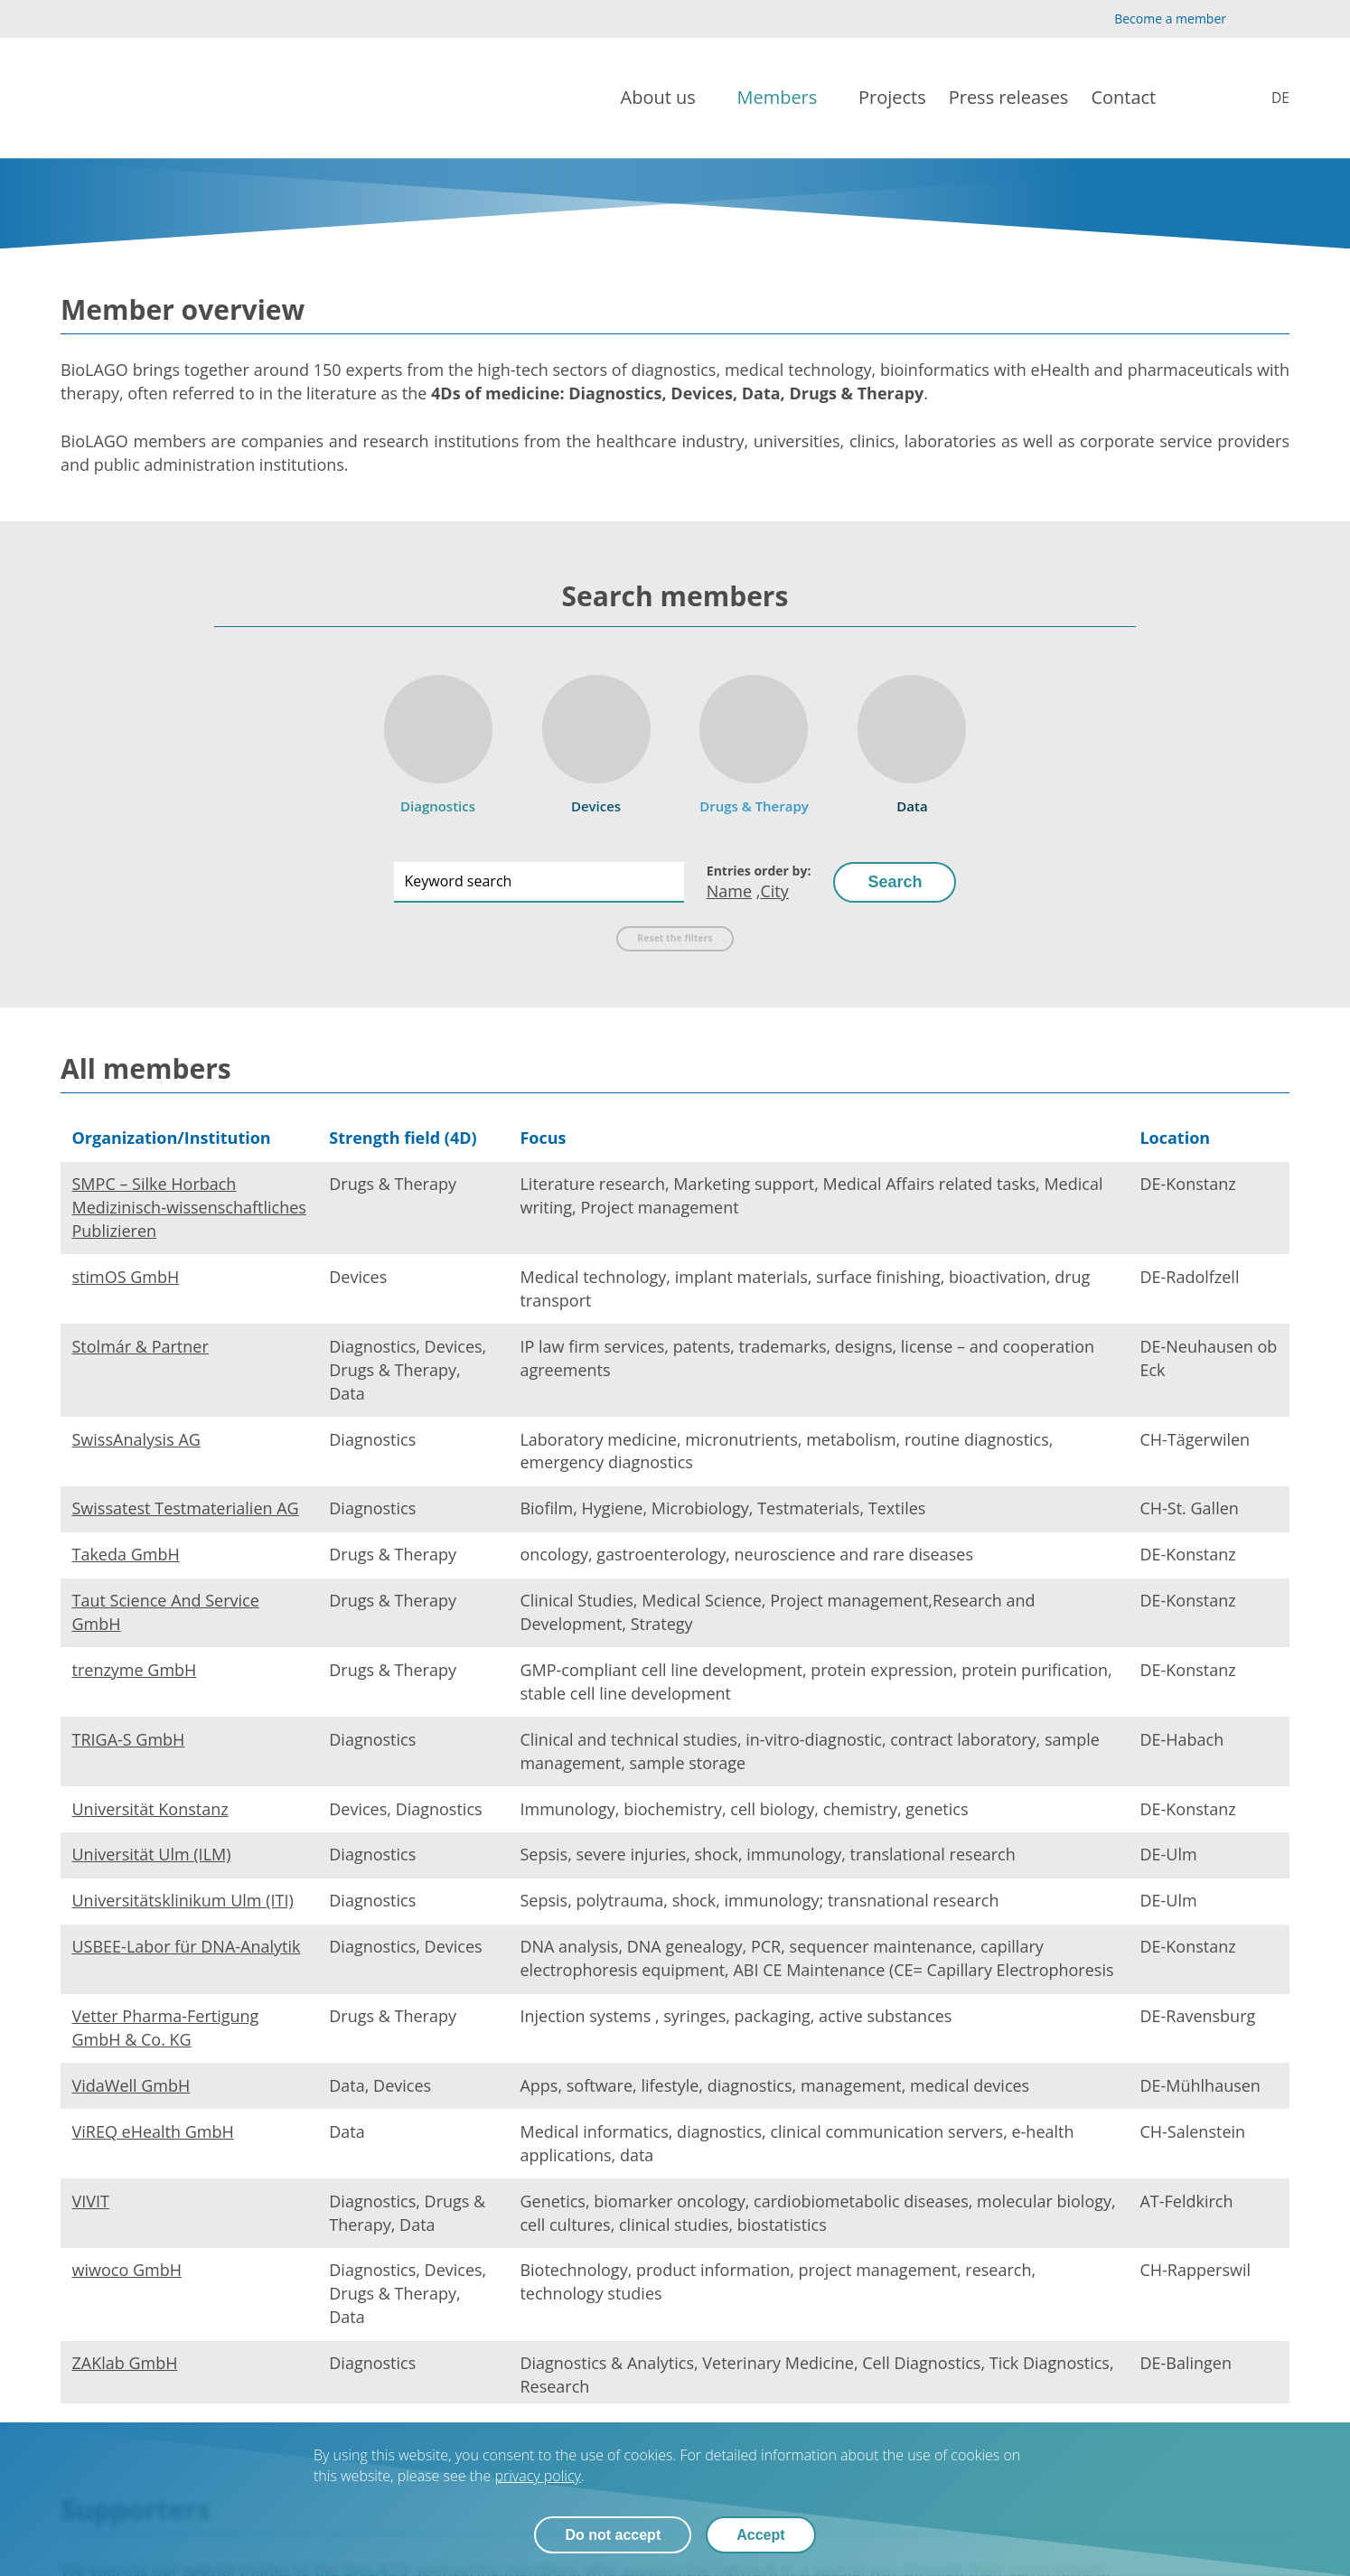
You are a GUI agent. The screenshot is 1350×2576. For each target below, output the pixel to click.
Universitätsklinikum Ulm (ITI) (183, 1900)
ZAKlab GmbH (125, 2363)
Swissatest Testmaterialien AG (185, 1508)
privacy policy (537, 2476)
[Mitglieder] (1268, 98)
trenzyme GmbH (134, 1670)
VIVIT (90, 2201)
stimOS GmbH (126, 1277)
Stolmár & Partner (140, 1346)
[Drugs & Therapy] (754, 739)
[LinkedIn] (1279, 19)
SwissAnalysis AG (136, 1439)
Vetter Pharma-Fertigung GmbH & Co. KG (165, 2027)
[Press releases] (1009, 98)
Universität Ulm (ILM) (151, 1854)
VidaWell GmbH (131, 2085)
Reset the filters (674, 938)
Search (894, 882)
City (774, 891)
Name (729, 891)
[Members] (786, 98)
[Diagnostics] (438, 739)
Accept (760, 2535)
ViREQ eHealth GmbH (153, 2131)
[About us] (668, 98)
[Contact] (1132, 98)
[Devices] (596, 739)
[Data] (912, 739)
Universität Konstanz (150, 1809)
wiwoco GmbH (127, 2270)
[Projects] (892, 98)
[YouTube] (1250, 19)
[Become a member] (1154, 19)
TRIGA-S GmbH (128, 1739)
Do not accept (613, 2535)
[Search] (1210, 98)
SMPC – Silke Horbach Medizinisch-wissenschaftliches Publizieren (189, 1207)
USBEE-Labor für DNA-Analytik (186, 1946)
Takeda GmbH (126, 1554)
